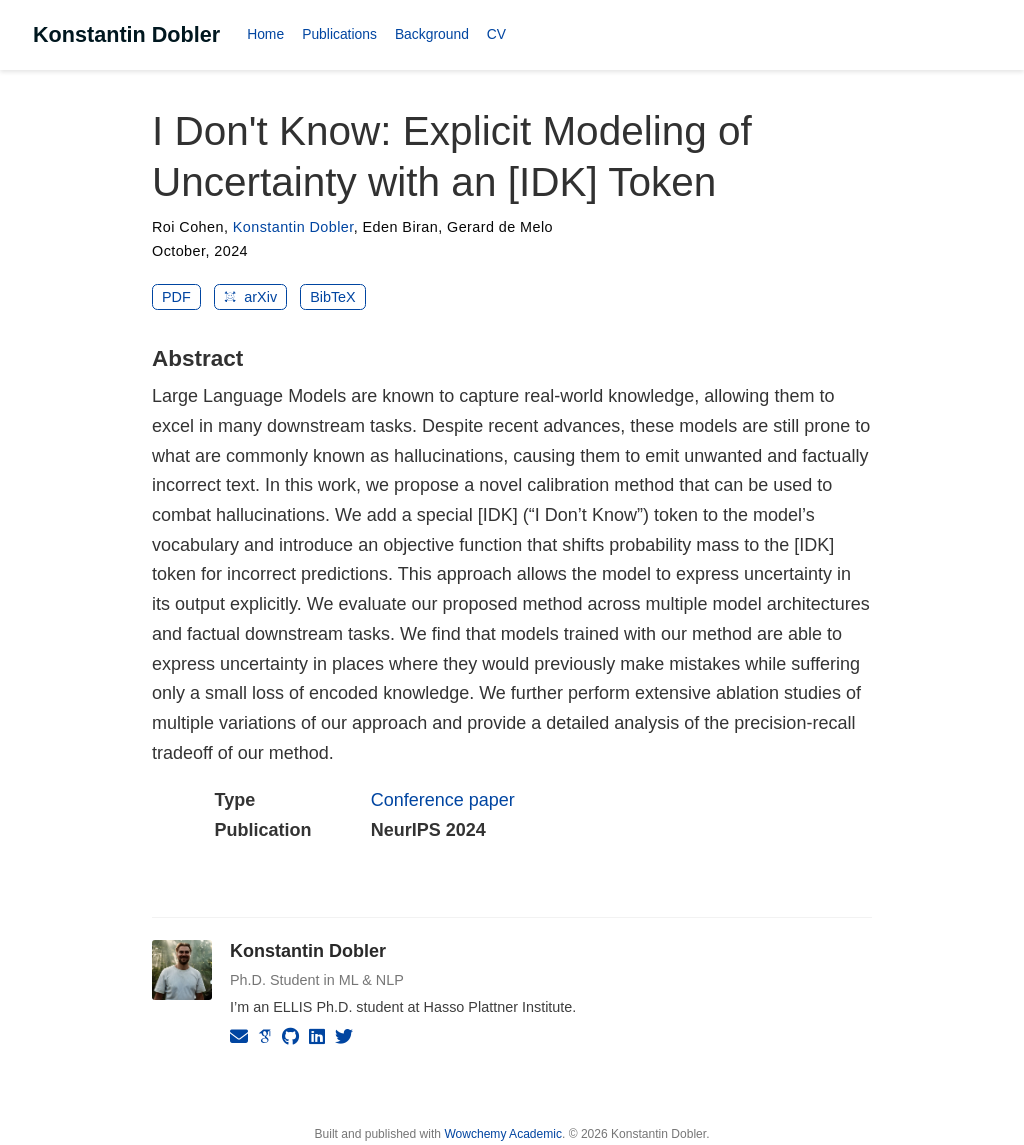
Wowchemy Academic (503, 1134)
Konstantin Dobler (126, 34)
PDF (176, 297)
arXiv (250, 297)
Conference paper (443, 800)
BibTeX (333, 297)
